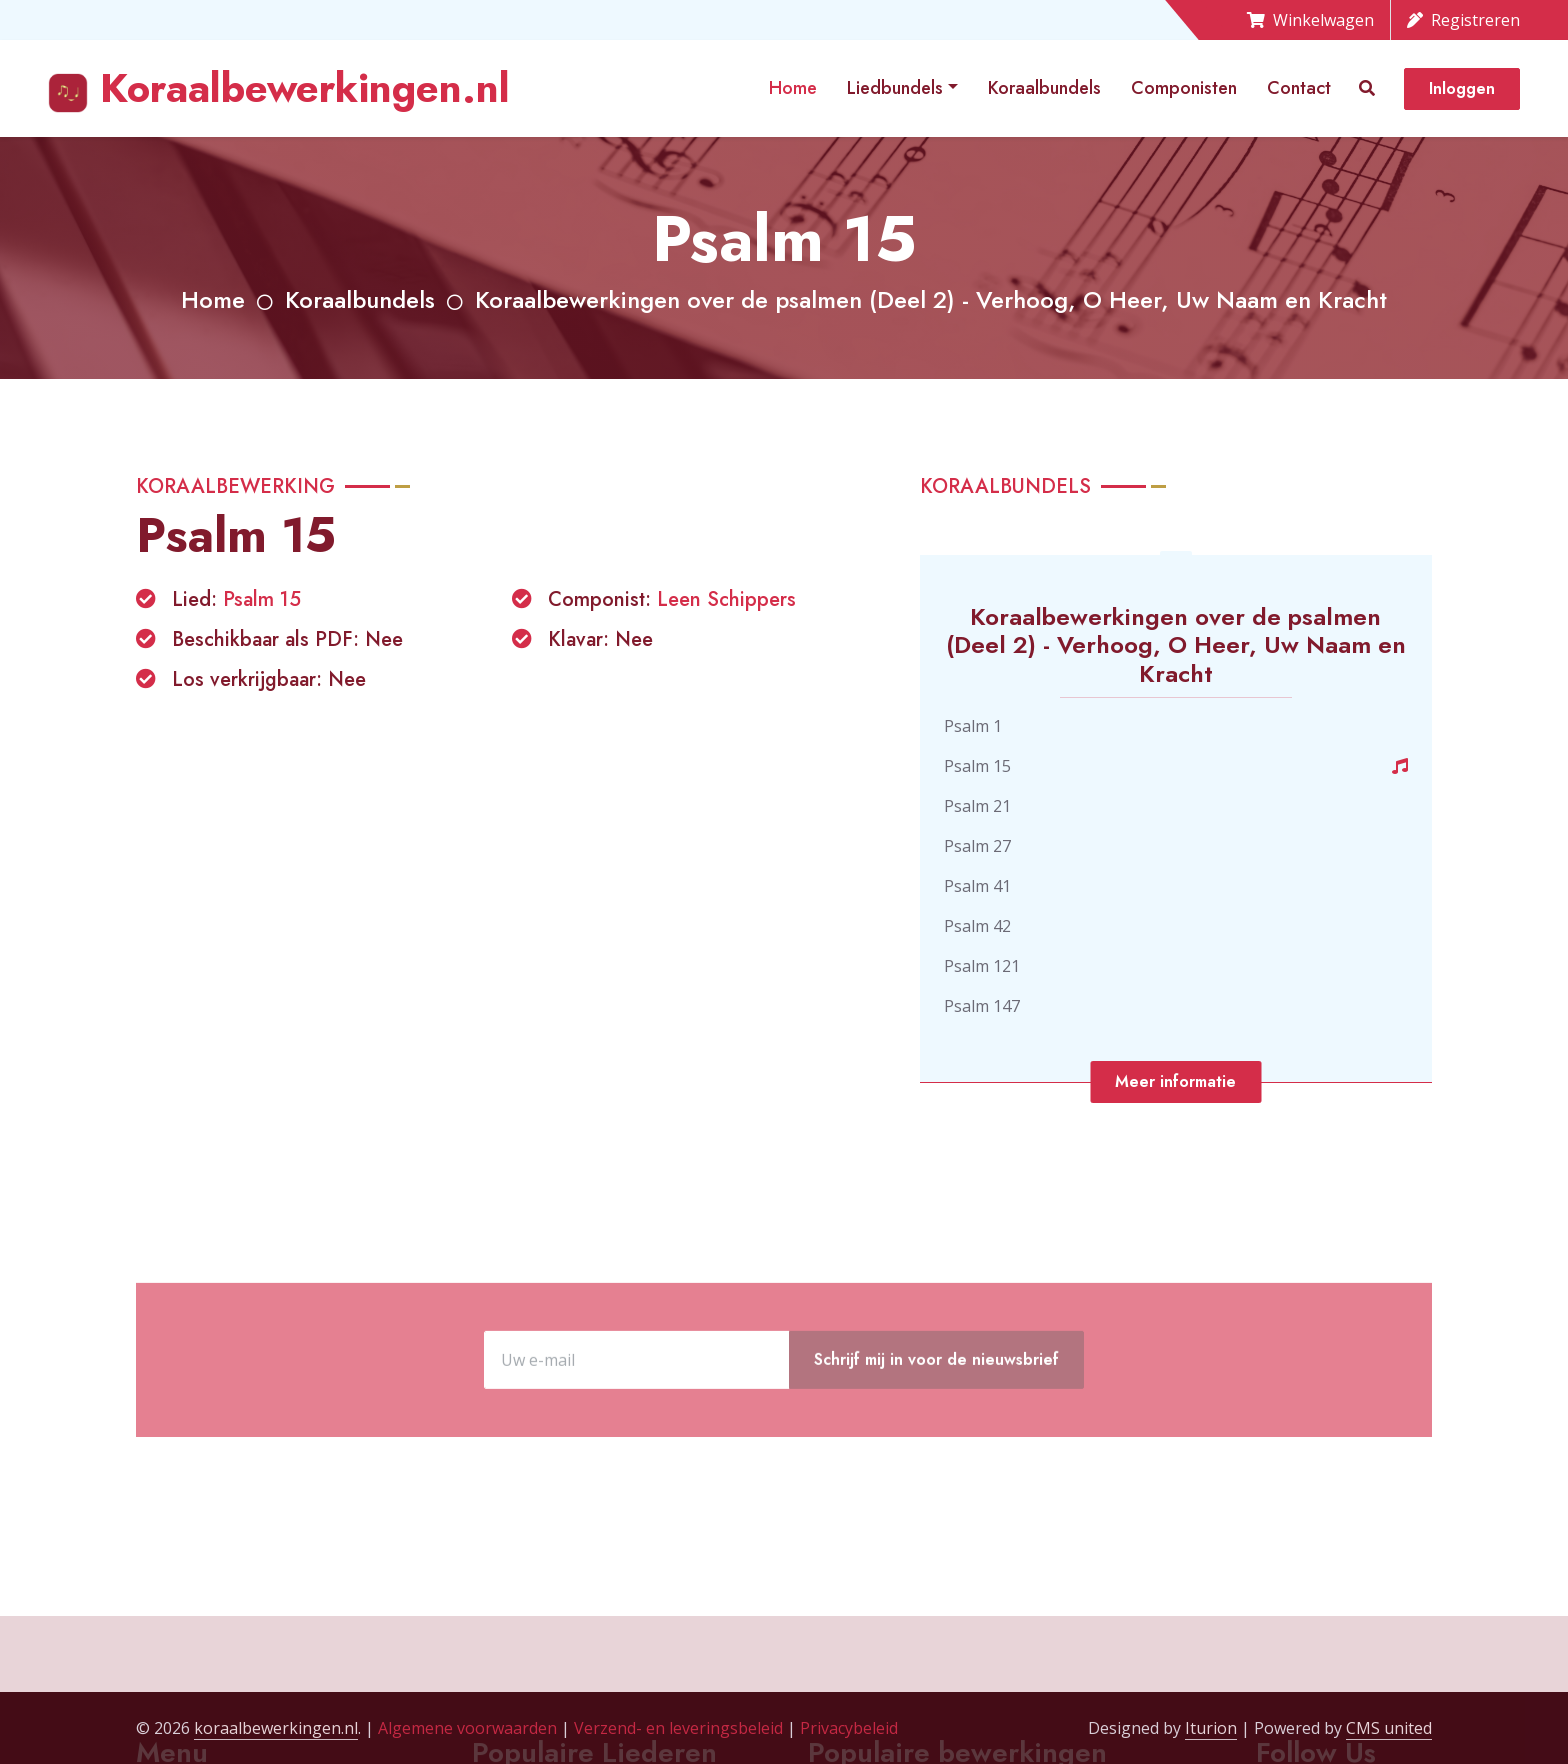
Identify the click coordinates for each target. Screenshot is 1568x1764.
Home (793, 88)
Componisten (1184, 88)
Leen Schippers (726, 599)
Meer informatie (1175, 1081)
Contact (1299, 88)
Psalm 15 (262, 599)
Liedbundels (895, 88)
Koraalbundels (1044, 88)
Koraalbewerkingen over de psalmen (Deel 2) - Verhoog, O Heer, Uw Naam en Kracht (931, 299)
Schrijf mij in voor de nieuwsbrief (936, 1429)
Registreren (1463, 20)
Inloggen (1462, 88)
